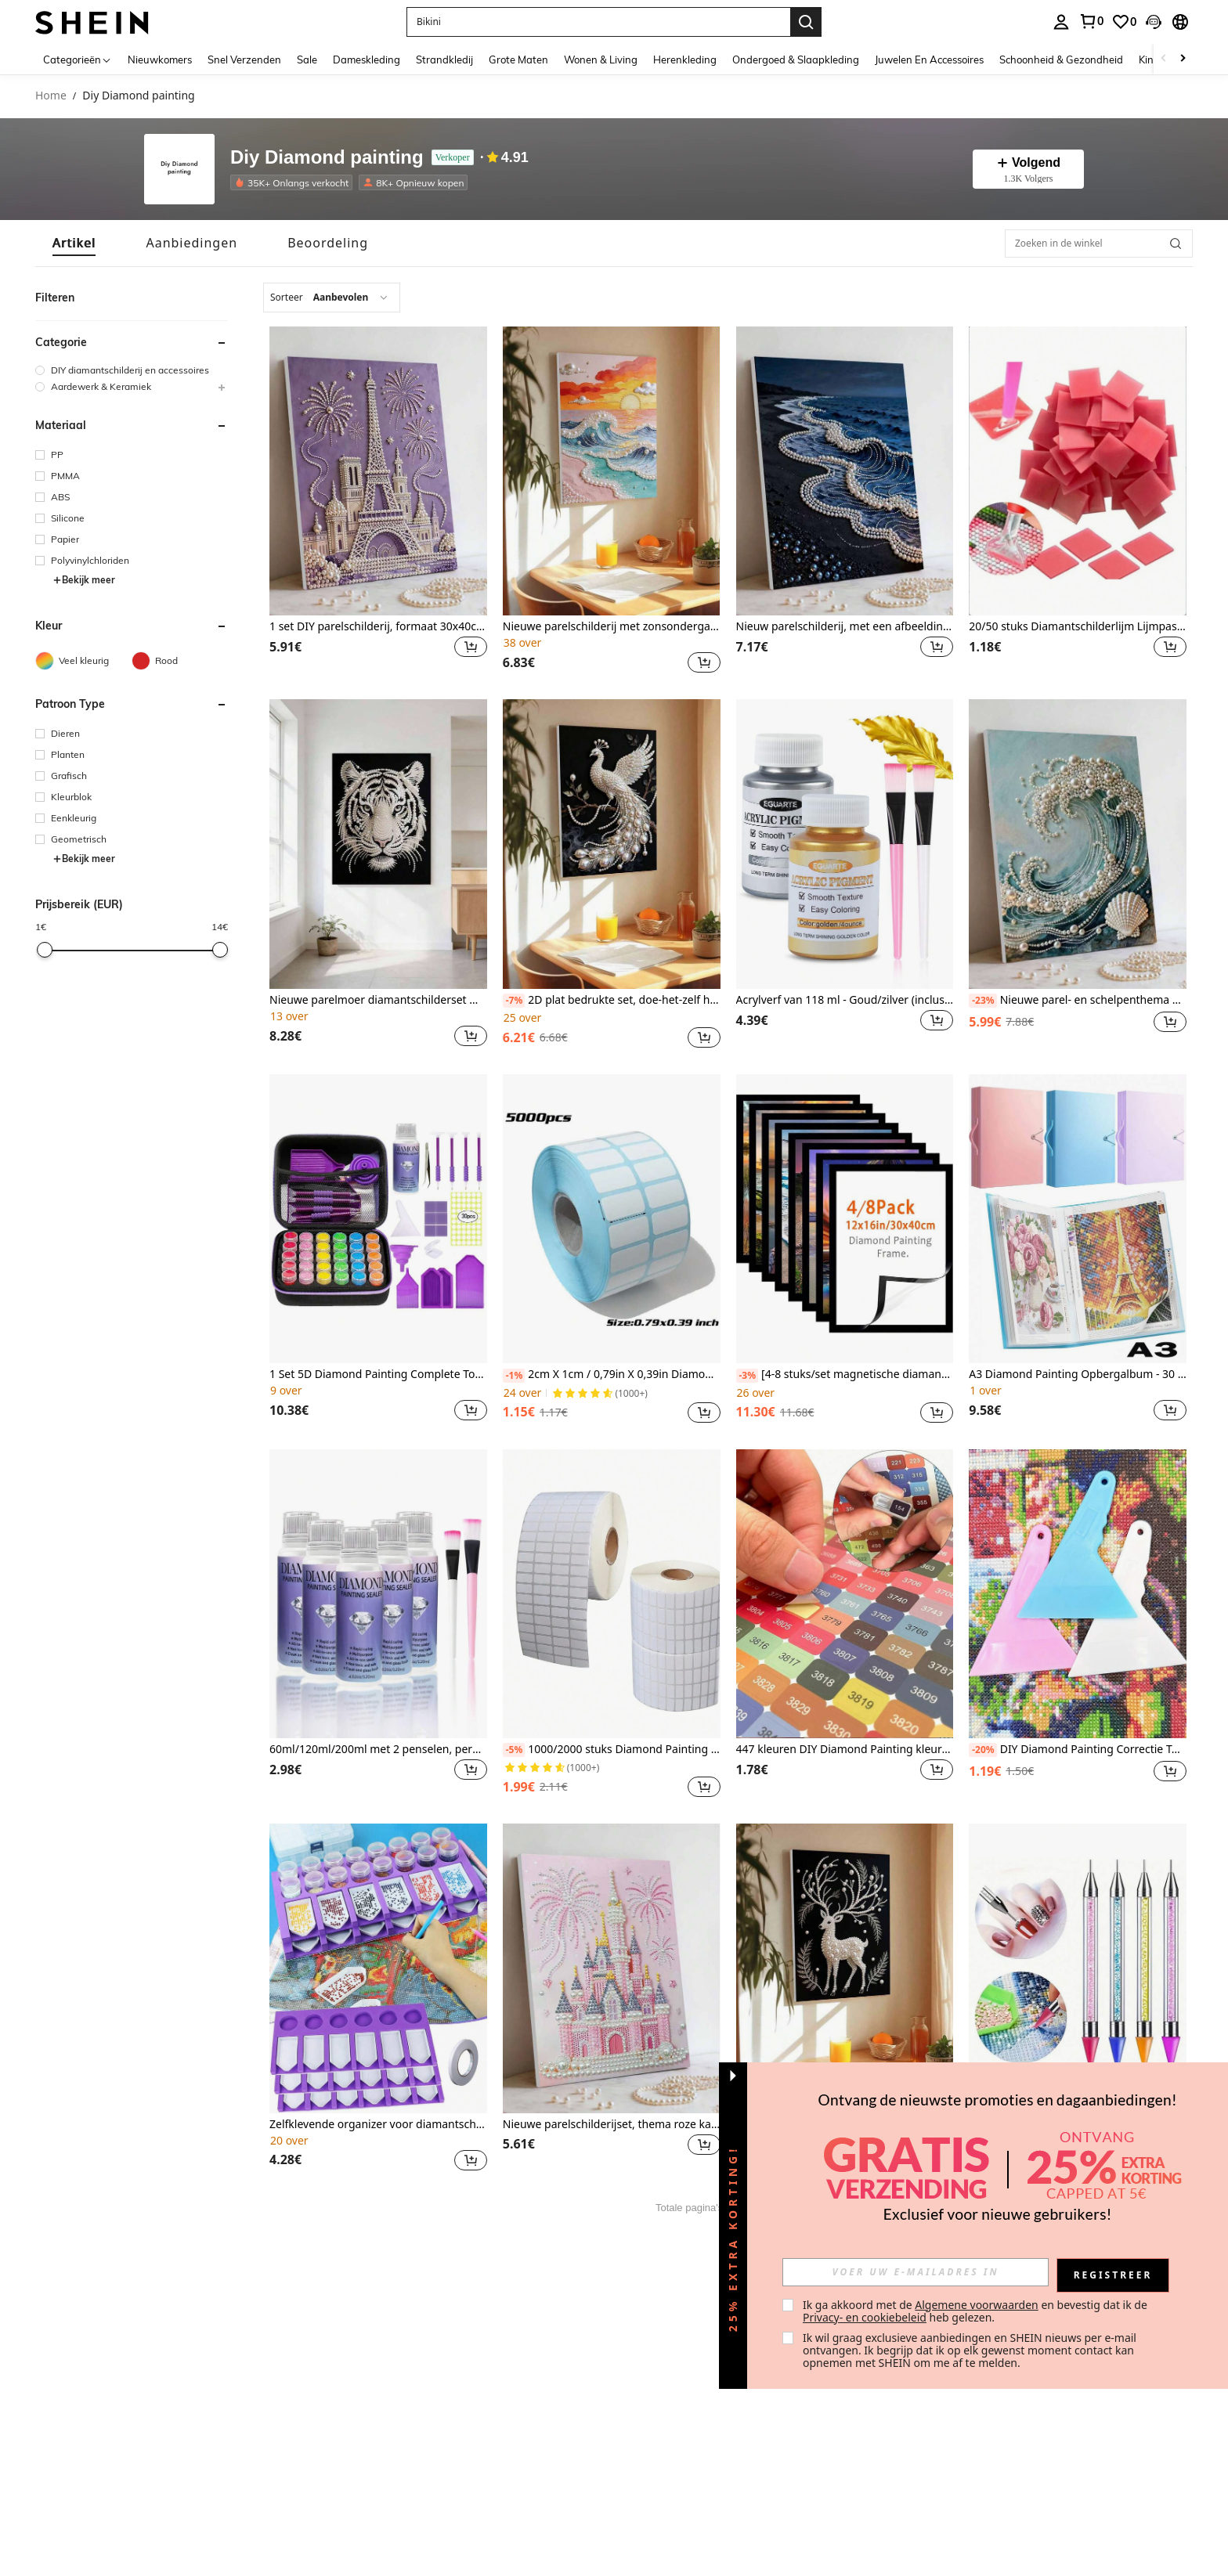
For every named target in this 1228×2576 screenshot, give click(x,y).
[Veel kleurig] (83, 660)
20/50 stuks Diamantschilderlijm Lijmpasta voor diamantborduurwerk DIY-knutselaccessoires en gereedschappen (1077, 626)
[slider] (44, 950)
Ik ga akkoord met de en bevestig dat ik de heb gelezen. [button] (976, 2311)
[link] (1090, 21)
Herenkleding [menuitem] (685, 59)
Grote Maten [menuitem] (518, 59)
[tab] (74, 243)
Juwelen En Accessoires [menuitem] (929, 59)
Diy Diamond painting (327, 158)
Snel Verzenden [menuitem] (244, 59)
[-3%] (747, 1376)
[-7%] (514, 1001)
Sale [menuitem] (307, 59)
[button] (598, 22)
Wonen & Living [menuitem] (600, 59)
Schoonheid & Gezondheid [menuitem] (1061, 59)
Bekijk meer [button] (83, 580)
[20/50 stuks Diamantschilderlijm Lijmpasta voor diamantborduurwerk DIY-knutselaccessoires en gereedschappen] (1077, 471)
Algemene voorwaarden (976, 2304)
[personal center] (1061, 22)
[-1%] (514, 1376)
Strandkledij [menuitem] (444, 59)
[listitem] (294, 182)
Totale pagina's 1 (693, 2207)
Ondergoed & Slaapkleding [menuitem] (795, 59)
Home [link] (51, 96)
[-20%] (982, 1750)
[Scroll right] (1182, 59)
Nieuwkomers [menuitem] (160, 59)
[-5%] (514, 1750)
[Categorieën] (77, 59)
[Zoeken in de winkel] (1099, 243)
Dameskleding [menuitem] (366, 59)
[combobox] (331, 297)
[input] (915, 2272)
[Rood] (180, 660)
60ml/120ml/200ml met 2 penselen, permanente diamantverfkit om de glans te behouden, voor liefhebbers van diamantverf (378, 1749)
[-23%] (982, 1001)
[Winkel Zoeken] (1175, 243)
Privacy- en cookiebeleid (864, 2317)
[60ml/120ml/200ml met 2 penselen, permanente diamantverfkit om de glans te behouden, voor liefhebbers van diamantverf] (378, 1593)
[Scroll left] (1163, 59)
